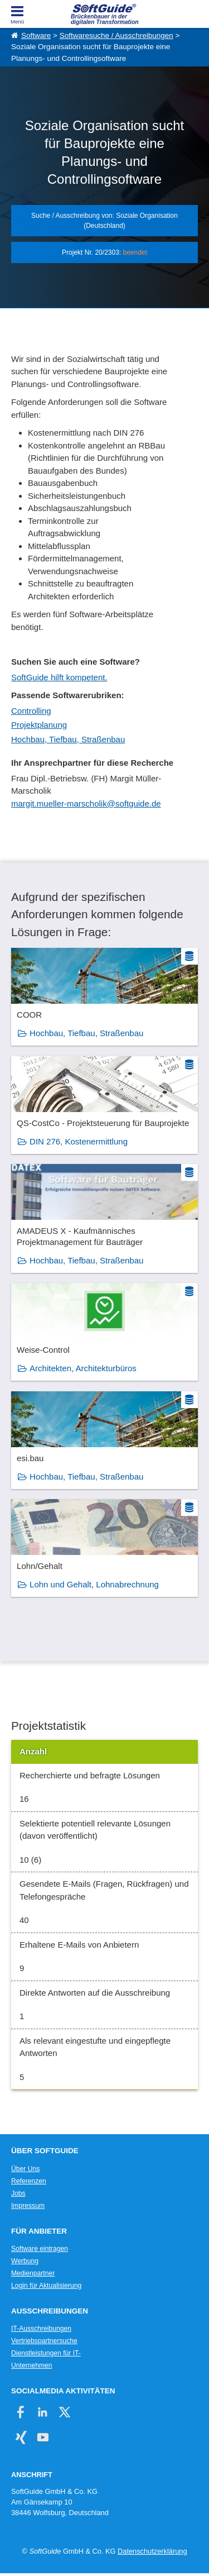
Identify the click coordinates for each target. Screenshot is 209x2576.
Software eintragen (39, 2249)
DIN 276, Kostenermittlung (79, 1141)
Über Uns (25, 2169)
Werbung (24, 2261)
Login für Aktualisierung (46, 2285)
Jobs (18, 2193)
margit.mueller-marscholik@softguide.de (86, 803)
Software (36, 35)
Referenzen (28, 2181)
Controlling (31, 710)
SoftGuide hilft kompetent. (59, 677)
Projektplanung (39, 724)
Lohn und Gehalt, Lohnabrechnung (94, 1584)
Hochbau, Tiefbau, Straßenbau (68, 739)
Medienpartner (33, 2273)
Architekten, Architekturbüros (83, 1368)
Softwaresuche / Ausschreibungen (116, 35)
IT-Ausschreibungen (41, 2328)
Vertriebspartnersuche (44, 2341)
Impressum (28, 2206)
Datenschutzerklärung (152, 2551)
